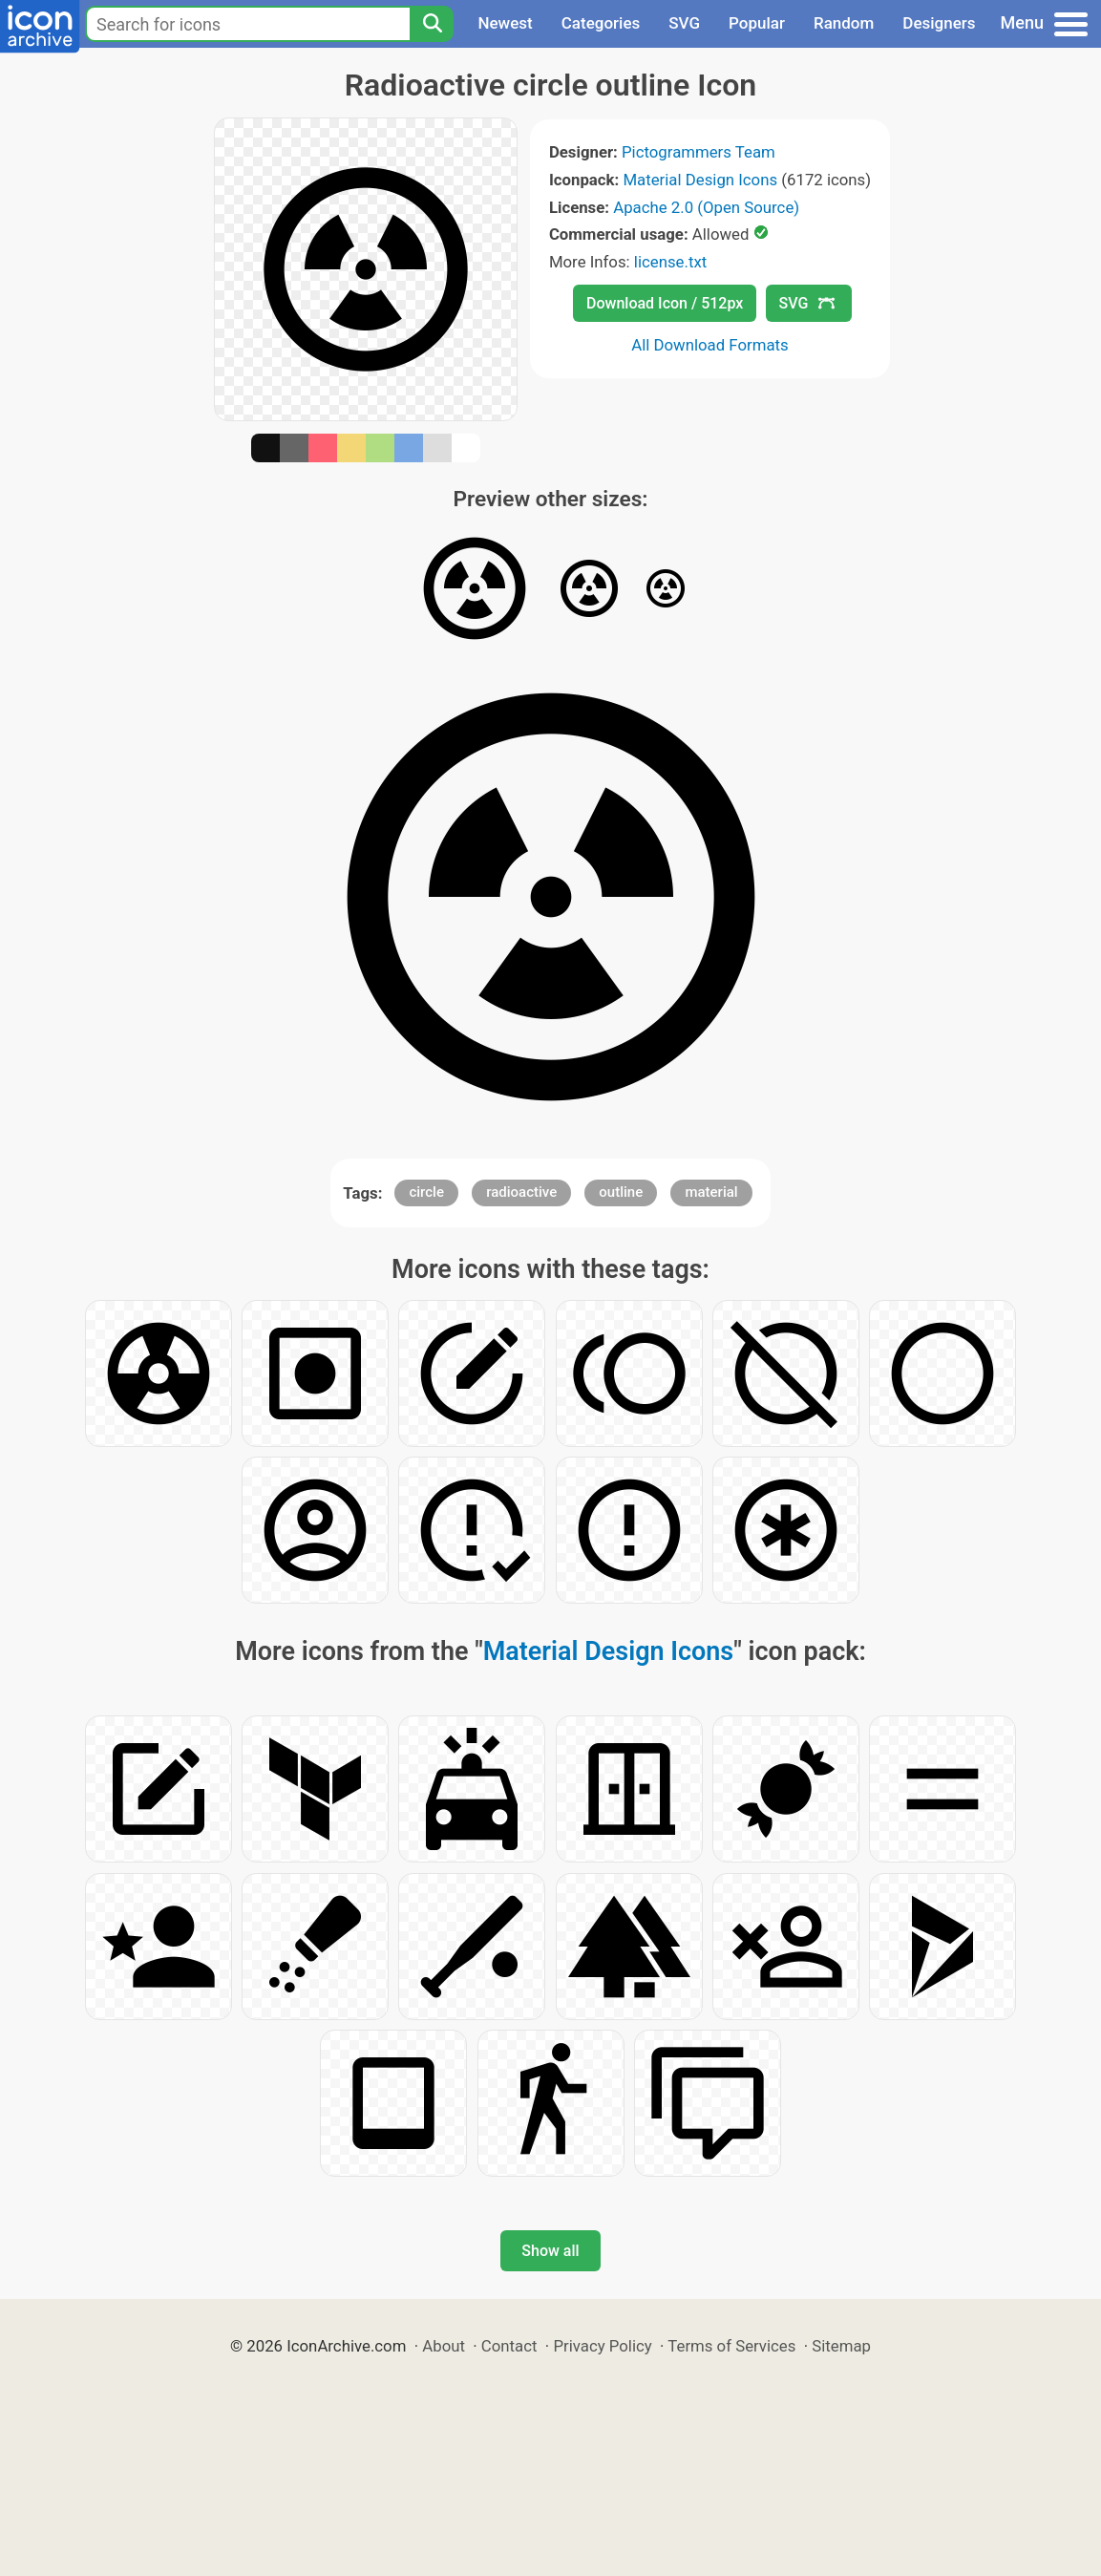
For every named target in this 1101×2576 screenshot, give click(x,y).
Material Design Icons (700, 179)
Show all (550, 2251)
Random (844, 22)
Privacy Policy (602, 2345)
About (443, 2345)
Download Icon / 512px (664, 303)
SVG (684, 22)
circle (426, 1192)
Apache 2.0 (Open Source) (706, 207)
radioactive (521, 1192)
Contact (509, 2345)
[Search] (432, 24)
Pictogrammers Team (698, 151)
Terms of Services (731, 2345)
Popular (757, 22)
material (711, 1192)
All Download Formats (710, 344)
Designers (938, 22)
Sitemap (841, 2345)
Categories (601, 22)
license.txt (670, 261)
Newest (504, 22)
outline (621, 1192)
